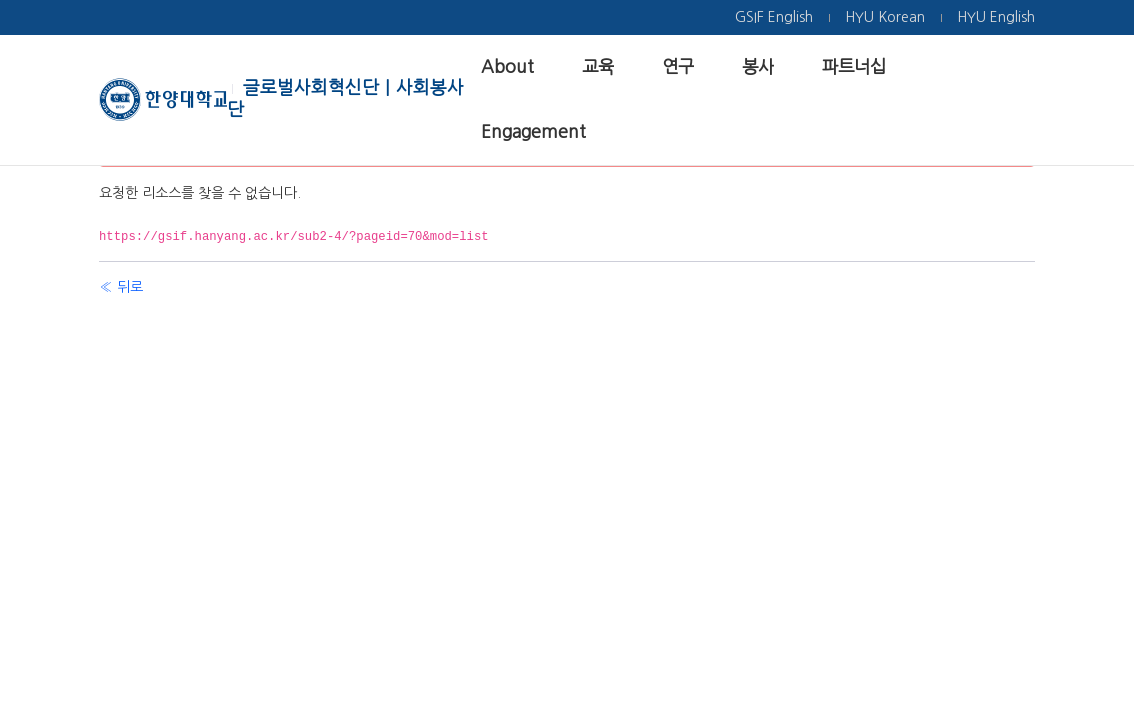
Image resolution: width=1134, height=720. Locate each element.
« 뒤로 (121, 287)
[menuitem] (774, 17)
